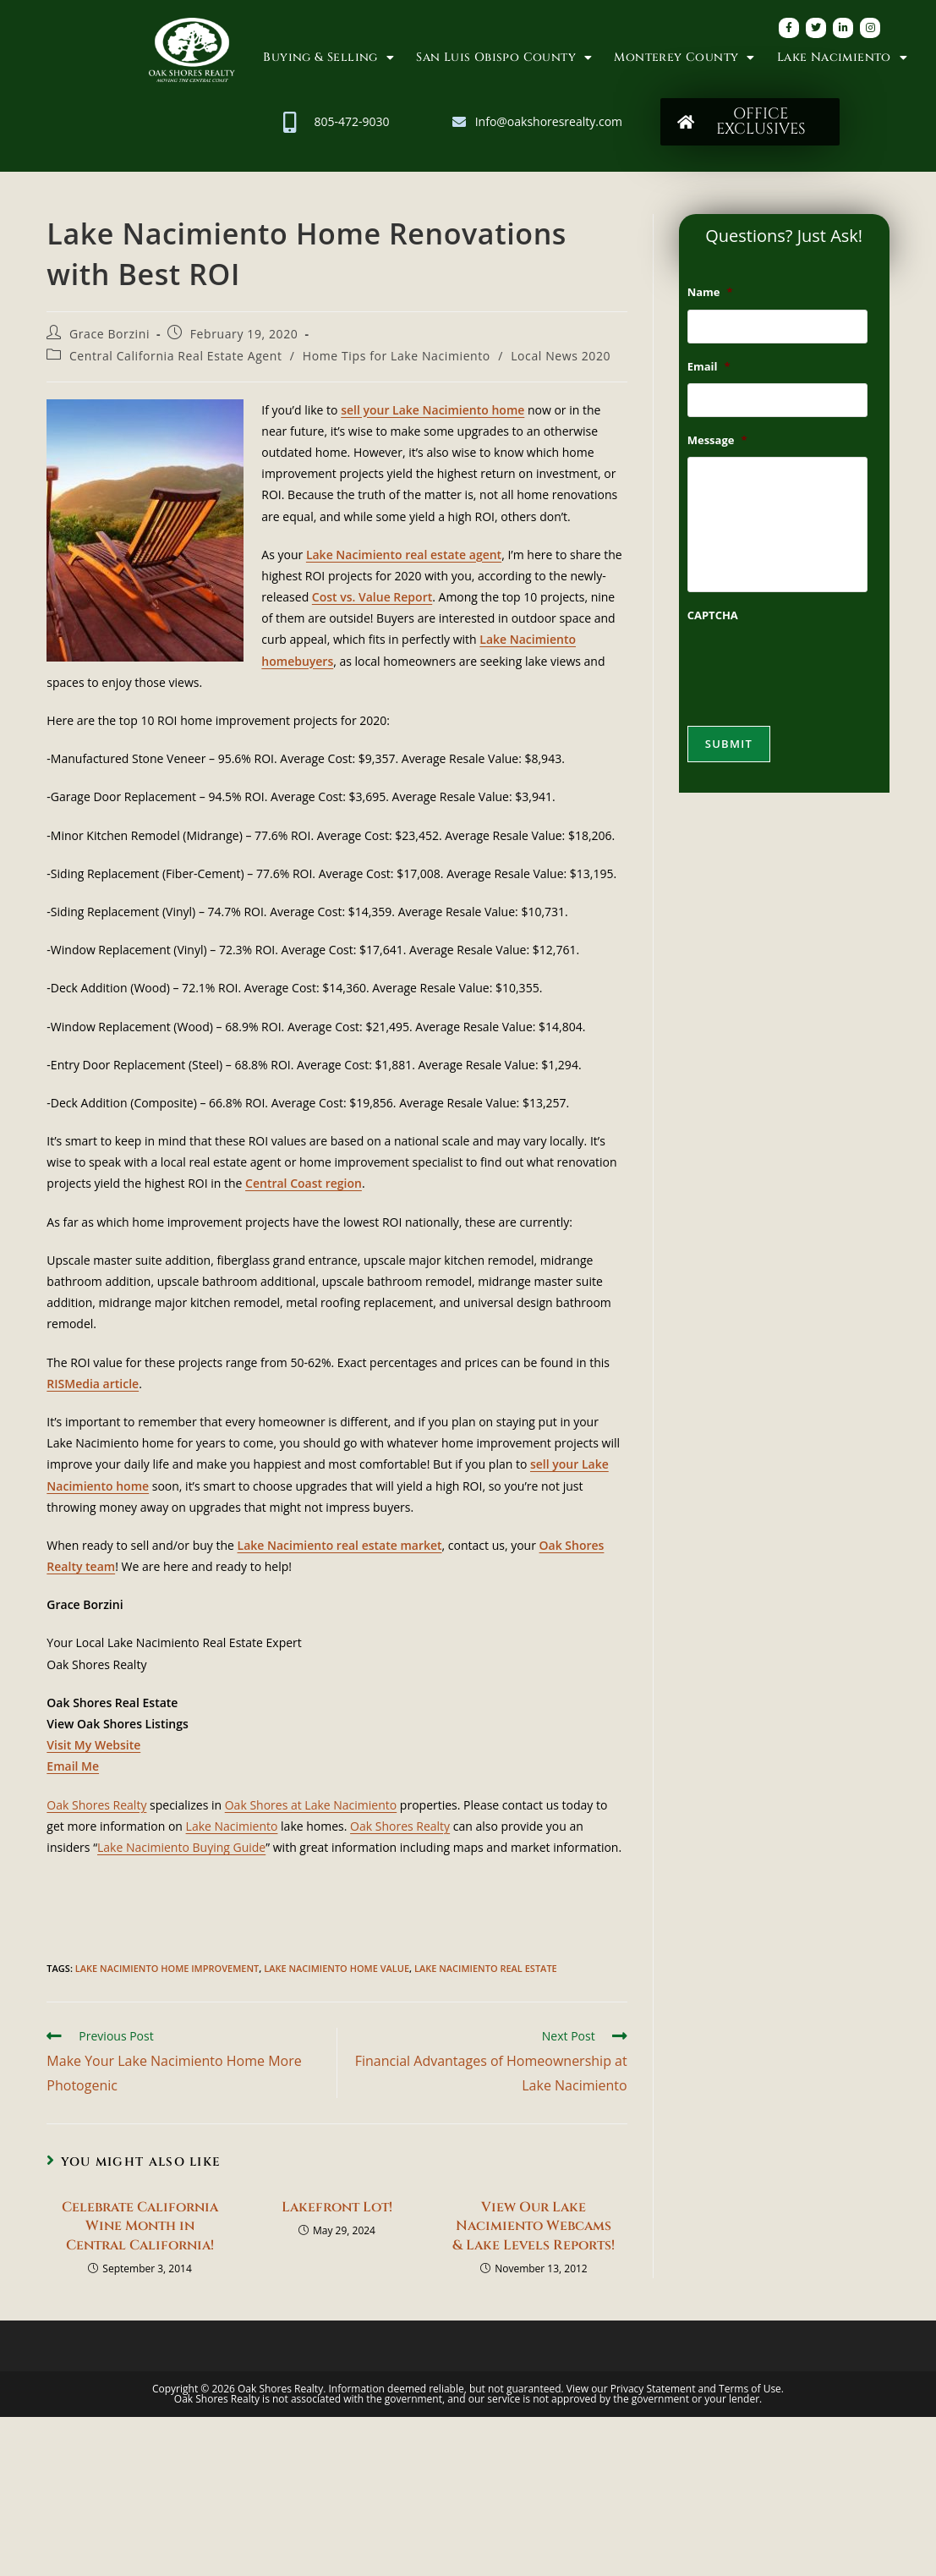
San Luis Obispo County (504, 57)
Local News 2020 (560, 356)
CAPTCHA (712, 615)
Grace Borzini (109, 334)
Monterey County (684, 57)
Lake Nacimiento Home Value (336, 1968)
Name (710, 292)
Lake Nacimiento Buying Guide (181, 1847)
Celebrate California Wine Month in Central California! (140, 2226)
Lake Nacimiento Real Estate (485, 1968)
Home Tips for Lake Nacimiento (396, 356)
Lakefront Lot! (337, 2207)
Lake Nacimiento (842, 57)
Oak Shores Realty (96, 1805)
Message (717, 440)
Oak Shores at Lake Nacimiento (311, 1805)
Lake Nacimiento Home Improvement (167, 1968)
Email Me (73, 1766)
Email (709, 367)
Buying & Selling (328, 57)
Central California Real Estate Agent (175, 356)
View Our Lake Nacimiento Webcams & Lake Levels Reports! (533, 2226)
